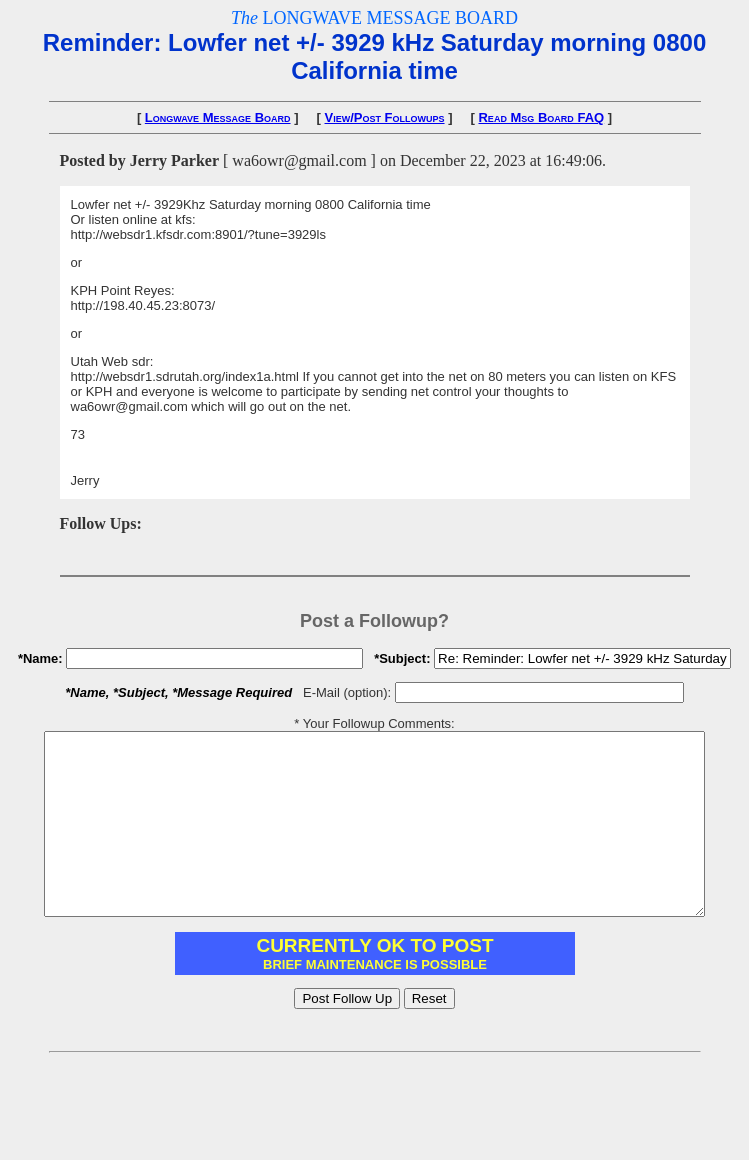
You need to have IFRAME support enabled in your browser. (375, 989)
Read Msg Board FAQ (541, 117)
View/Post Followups (385, 117)
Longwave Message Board (218, 117)
